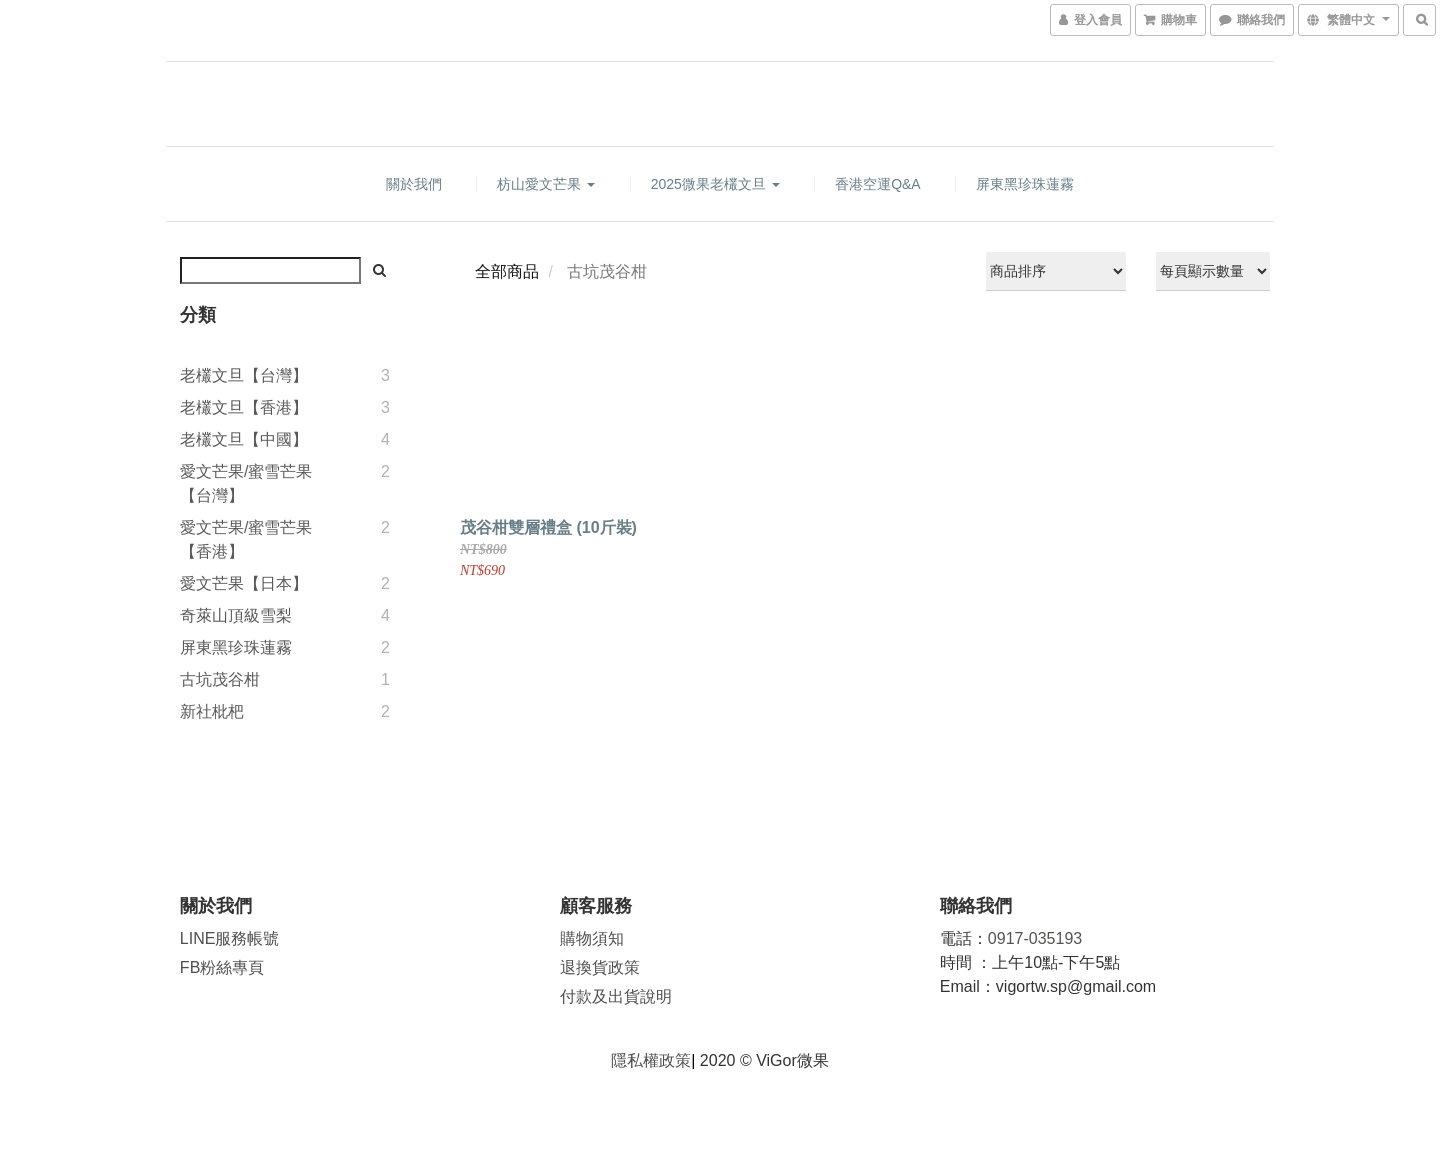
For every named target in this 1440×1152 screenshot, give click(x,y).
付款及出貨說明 (616, 996)
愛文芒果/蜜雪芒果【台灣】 (246, 483)
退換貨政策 (600, 967)
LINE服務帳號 (230, 938)
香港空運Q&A (878, 184)
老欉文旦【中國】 (244, 439)
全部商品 (507, 271)
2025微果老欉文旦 (715, 184)
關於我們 (414, 184)
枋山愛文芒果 (546, 184)
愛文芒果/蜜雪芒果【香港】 (246, 539)
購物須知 (592, 938)
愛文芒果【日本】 (244, 583)
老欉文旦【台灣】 (244, 375)
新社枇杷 (212, 711)
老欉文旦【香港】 (244, 407)
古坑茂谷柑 (220, 679)
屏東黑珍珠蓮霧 (1025, 184)
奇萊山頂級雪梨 (236, 615)
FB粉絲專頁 (222, 967)
